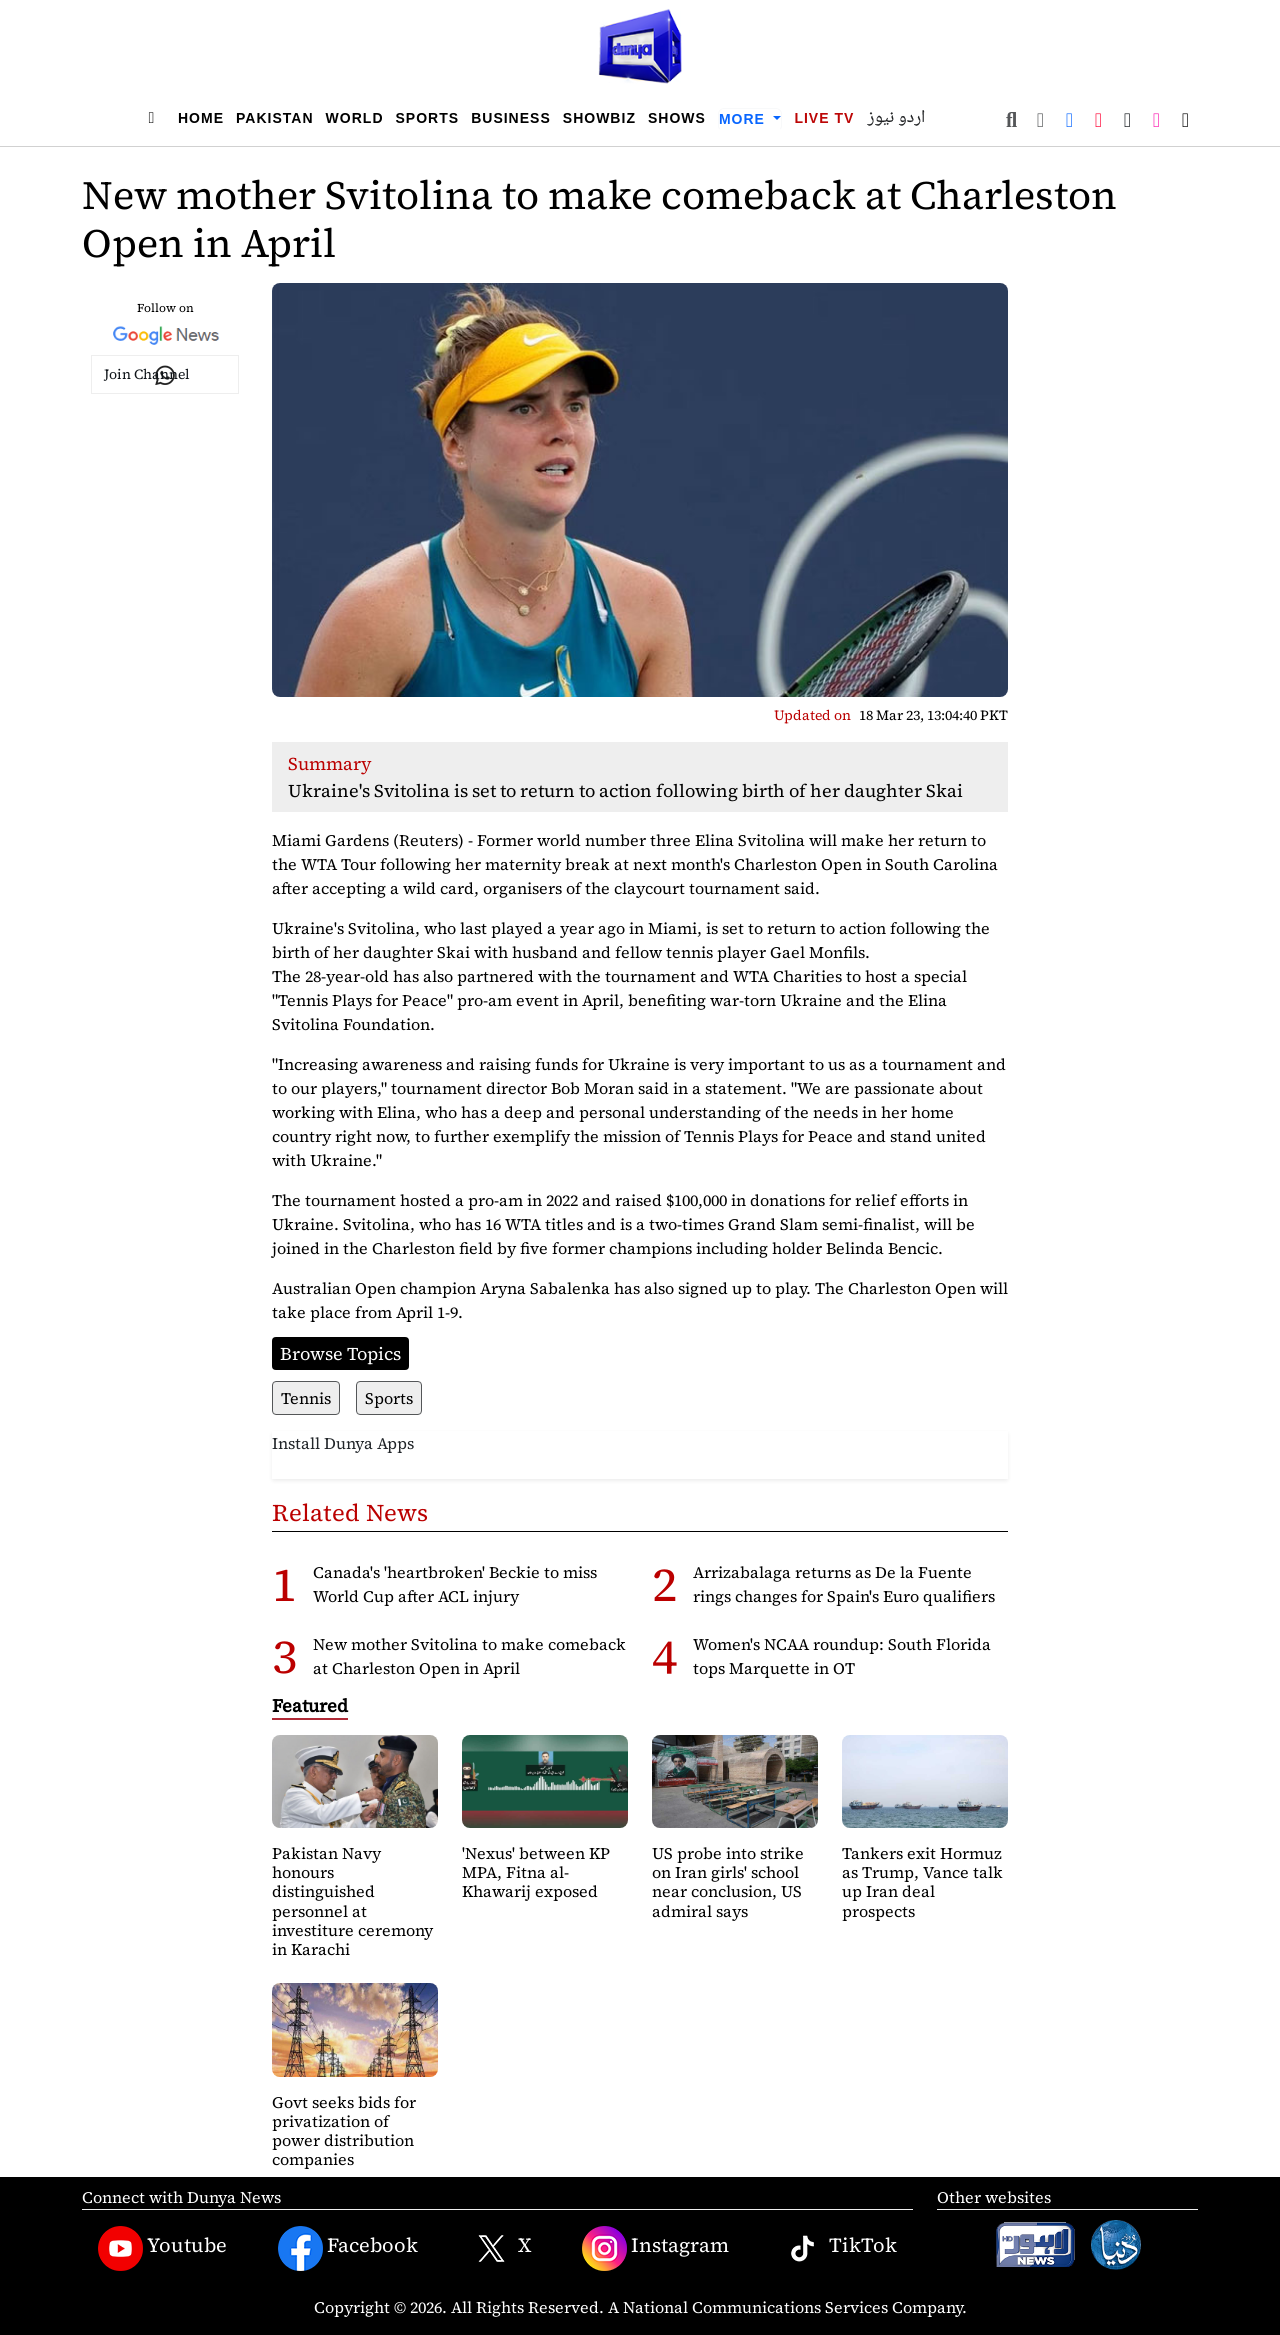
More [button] (744, 119)
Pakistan (275, 118)
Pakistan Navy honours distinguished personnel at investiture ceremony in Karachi (352, 1901)
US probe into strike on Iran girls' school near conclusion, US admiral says (728, 1882)
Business (511, 118)
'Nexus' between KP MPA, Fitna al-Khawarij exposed (536, 1872)
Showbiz (599, 118)
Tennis (306, 1398)
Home (201, 118)
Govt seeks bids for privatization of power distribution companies (344, 2131)
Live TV (824, 118)
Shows (677, 118)
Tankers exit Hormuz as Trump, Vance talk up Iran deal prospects (922, 1882)
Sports (428, 118)
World (355, 118)
